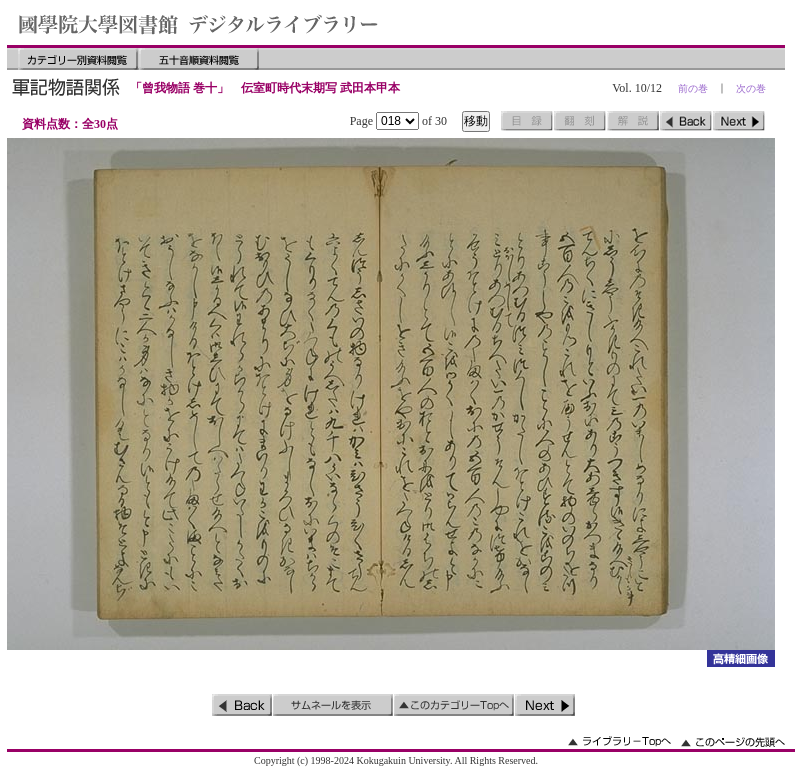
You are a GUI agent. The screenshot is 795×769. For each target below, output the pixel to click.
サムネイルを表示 (333, 705)
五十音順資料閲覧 (199, 59)
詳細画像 (740, 658)
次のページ (739, 121)
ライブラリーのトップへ (619, 741)
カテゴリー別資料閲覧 (78, 59)
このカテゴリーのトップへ (454, 705)
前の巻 (693, 88)
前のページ (686, 121)
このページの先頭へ (733, 741)
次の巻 (751, 88)
